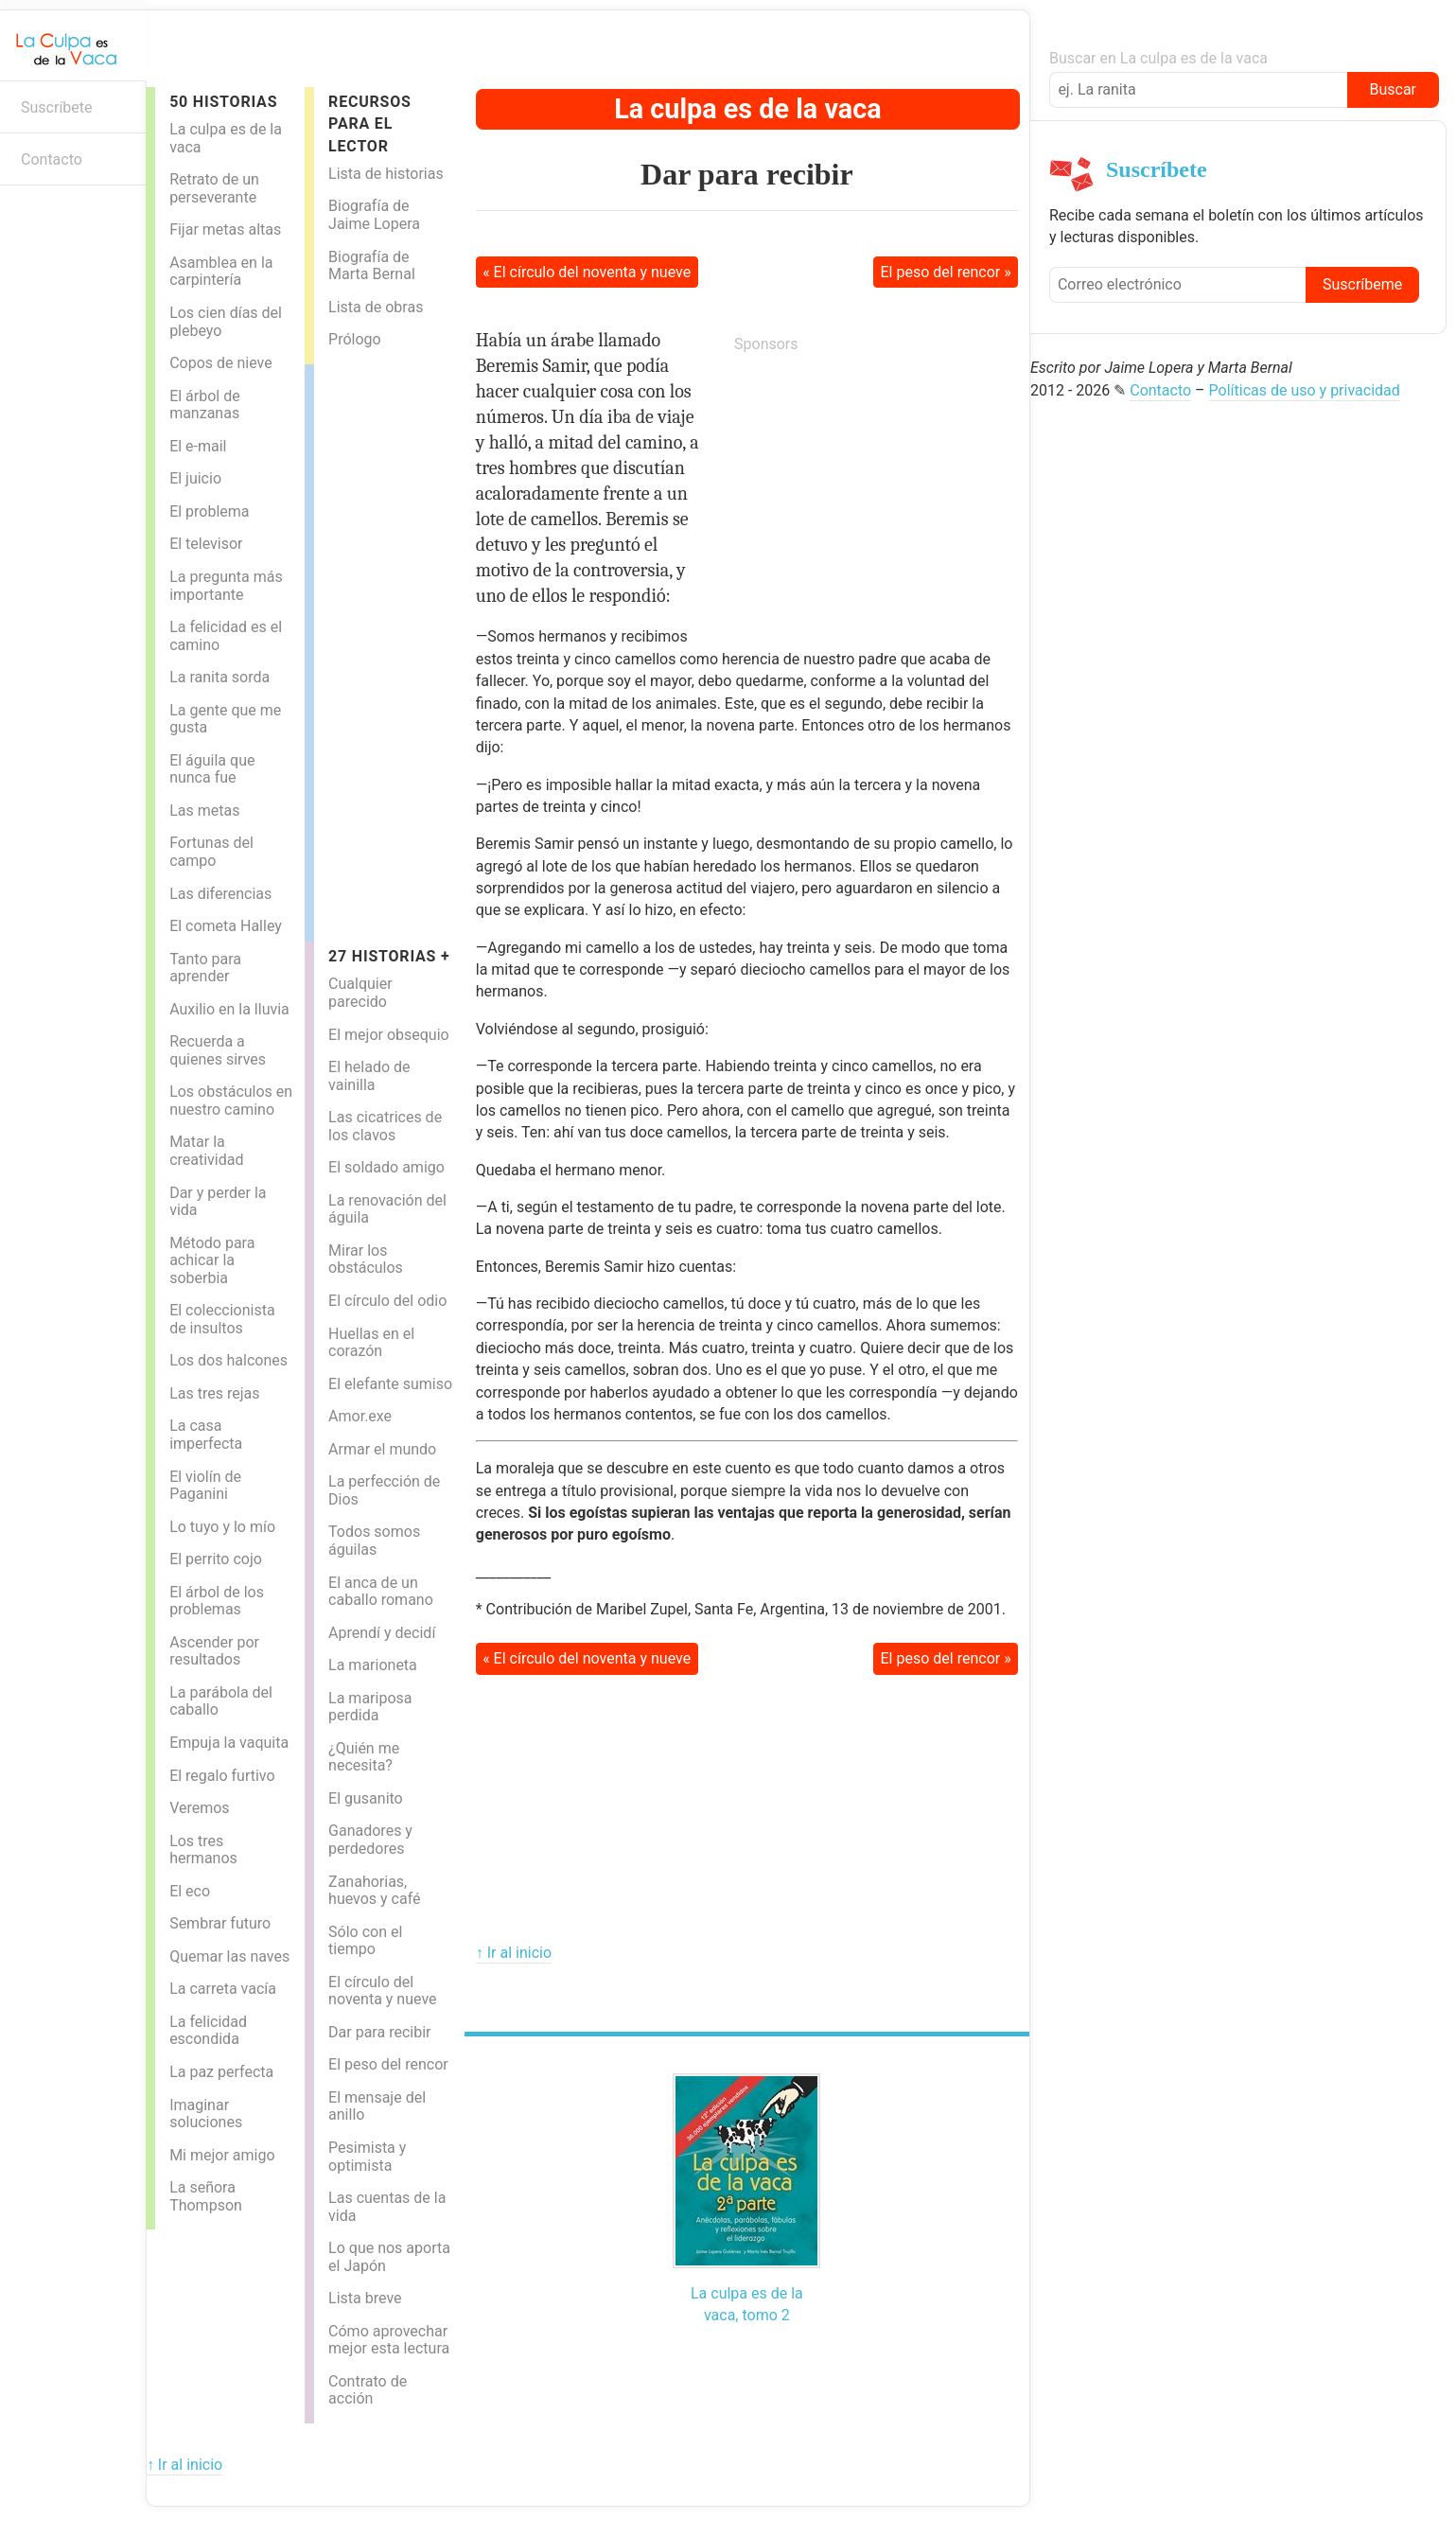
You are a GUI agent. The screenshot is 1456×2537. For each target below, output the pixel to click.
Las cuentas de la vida (387, 2207)
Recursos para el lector (370, 124)
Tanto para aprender (205, 968)
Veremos (199, 1808)
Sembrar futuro (220, 1923)
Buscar (1392, 89)
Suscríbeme (1362, 284)
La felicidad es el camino (225, 636)
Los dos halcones (228, 1360)
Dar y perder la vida (217, 1202)
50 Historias (223, 102)
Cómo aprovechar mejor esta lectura (388, 2340)
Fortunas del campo (211, 852)
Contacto (51, 159)
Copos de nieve (220, 363)
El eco (189, 1891)
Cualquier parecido (360, 993)
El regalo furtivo (221, 1776)
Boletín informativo (24, 215)
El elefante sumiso (390, 1384)
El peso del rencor (388, 2064)
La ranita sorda (219, 677)
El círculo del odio (387, 1301)
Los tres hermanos (203, 1850)
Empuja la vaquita (229, 1743)
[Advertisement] (389, 648)
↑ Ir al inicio (514, 1953)
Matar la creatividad (206, 1151)
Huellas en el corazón (371, 1343)
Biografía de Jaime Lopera (374, 215)
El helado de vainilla (369, 1076)
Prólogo (354, 339)
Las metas (204, 810)
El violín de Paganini (205, 1486)
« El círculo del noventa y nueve (586, 272)
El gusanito (365, 1798)
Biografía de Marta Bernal (371, 266)
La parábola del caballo (220, 1701)
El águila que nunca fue (211, 769)
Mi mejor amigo (221, 2155)
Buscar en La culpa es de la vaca (1158, 58)
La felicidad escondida (208, 2031)
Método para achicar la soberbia (211, 1260)
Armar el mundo (382, 1449)
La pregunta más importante (226, 586)
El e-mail (197, 446)
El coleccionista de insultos (222, 1319)
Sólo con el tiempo (365, 1941)
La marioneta (372, 1665)
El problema (209, 511)
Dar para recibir (379, 2032)
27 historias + (388, 956)
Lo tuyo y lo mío (222, 1527)
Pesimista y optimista (367, 2157)
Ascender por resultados (214, 1651)
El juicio (195, 478)
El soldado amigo (386, 1167)
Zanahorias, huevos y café (374, 1891)
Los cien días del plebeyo (225, 322)
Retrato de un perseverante (214, 188)
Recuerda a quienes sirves (217, 1050)
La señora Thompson (205, 2196)
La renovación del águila (387, 1209)
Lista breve (364, 2298)
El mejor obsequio (388, 1035)
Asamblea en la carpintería (220, 272)
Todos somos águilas (374, 1541)
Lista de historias (386, 174)
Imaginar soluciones (205, 2114)
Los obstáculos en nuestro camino (230, 1101)
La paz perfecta (221, 2072)
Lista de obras (375, 307)
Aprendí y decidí (381, 1633)
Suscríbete (57, 107)
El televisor (205, 544)
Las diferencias (220, 894)
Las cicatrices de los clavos (385, 1126)
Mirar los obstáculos (365, 1259)
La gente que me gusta (225, 719)
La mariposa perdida (370, 1707)
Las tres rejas (214, 1393)
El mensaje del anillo (377, 2106)
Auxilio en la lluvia (229, 1009)
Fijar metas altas (225, 229)
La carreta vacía (222, 1989)
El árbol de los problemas (216, 1601)
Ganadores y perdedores (370, 1840)
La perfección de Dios (384, 1490)
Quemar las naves (229, 1956)
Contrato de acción (367, 2390)
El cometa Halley (225, 926)
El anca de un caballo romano (380, 1592)
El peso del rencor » (946, 272)
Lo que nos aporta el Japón (389, 2257)
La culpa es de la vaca (225, 138)
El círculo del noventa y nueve (382, 1991)
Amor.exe (360, 1416)
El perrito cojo (215, 1559)
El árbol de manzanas (204, 405)
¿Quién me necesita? (363, 1757)
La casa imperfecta (205, 1435)
